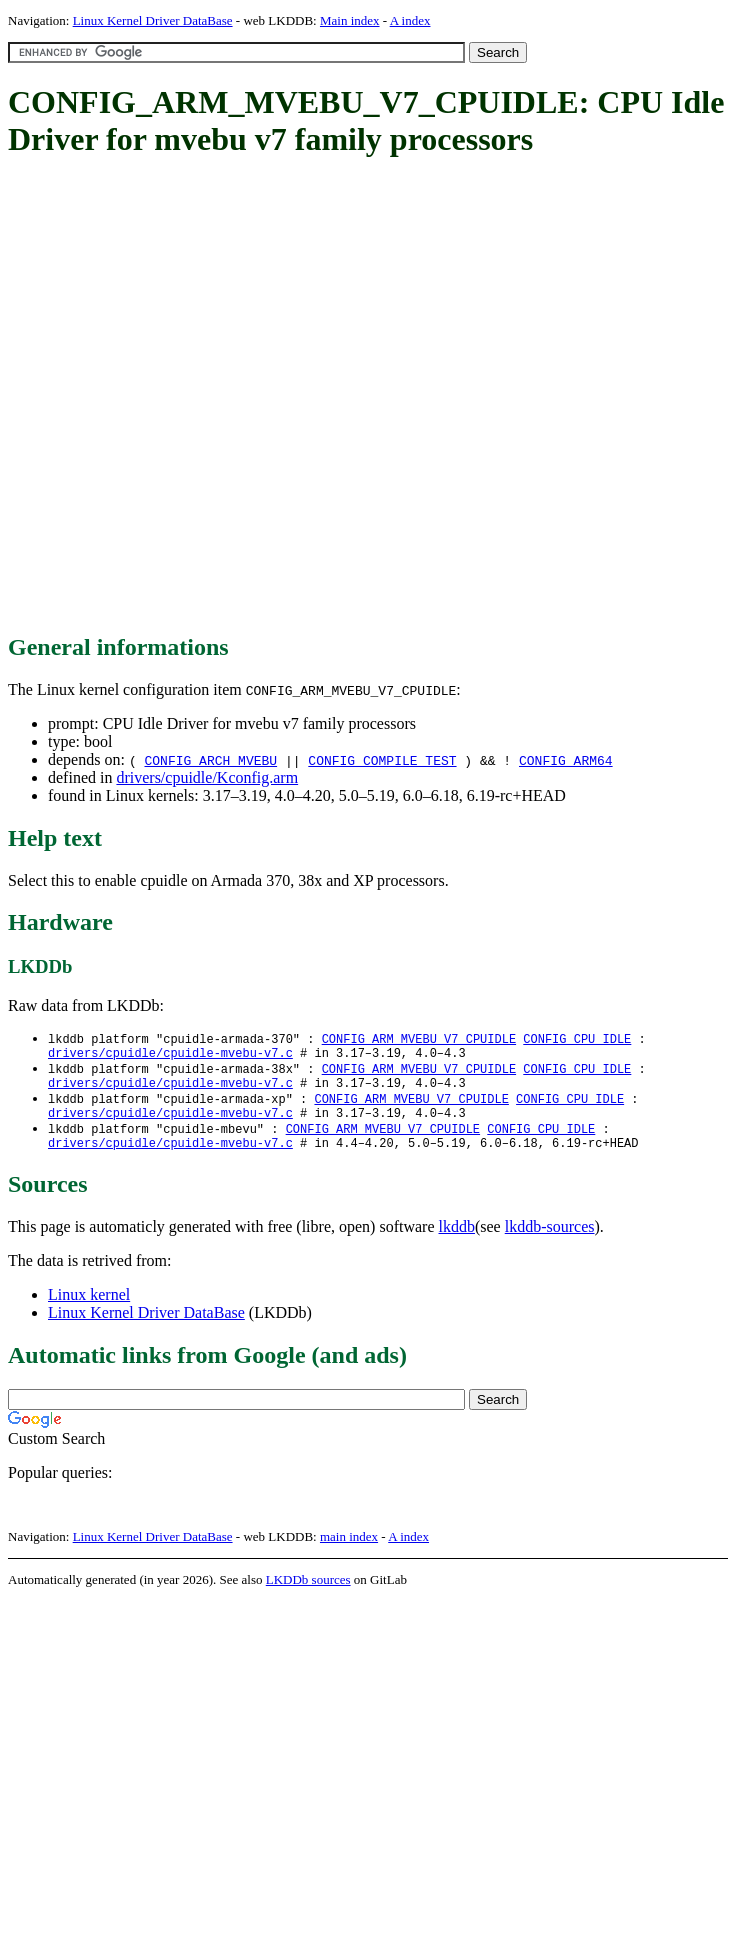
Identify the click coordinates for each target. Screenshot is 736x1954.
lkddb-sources (550, 1242)
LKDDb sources (308, 1595)
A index (410, 20)
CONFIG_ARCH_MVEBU (210, 760)
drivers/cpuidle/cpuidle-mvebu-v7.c (170, 1056)
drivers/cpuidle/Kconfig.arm (207, 777)
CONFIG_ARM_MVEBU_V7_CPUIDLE (419, 1039)
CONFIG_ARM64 (566, 760)
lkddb (457, 1242)
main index (349, 1552)
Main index (350, 20)
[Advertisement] (217, 397)
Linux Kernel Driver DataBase (153, 20)
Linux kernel (89, 1310)
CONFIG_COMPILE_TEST (382, 760)
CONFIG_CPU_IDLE (577, 1039)
